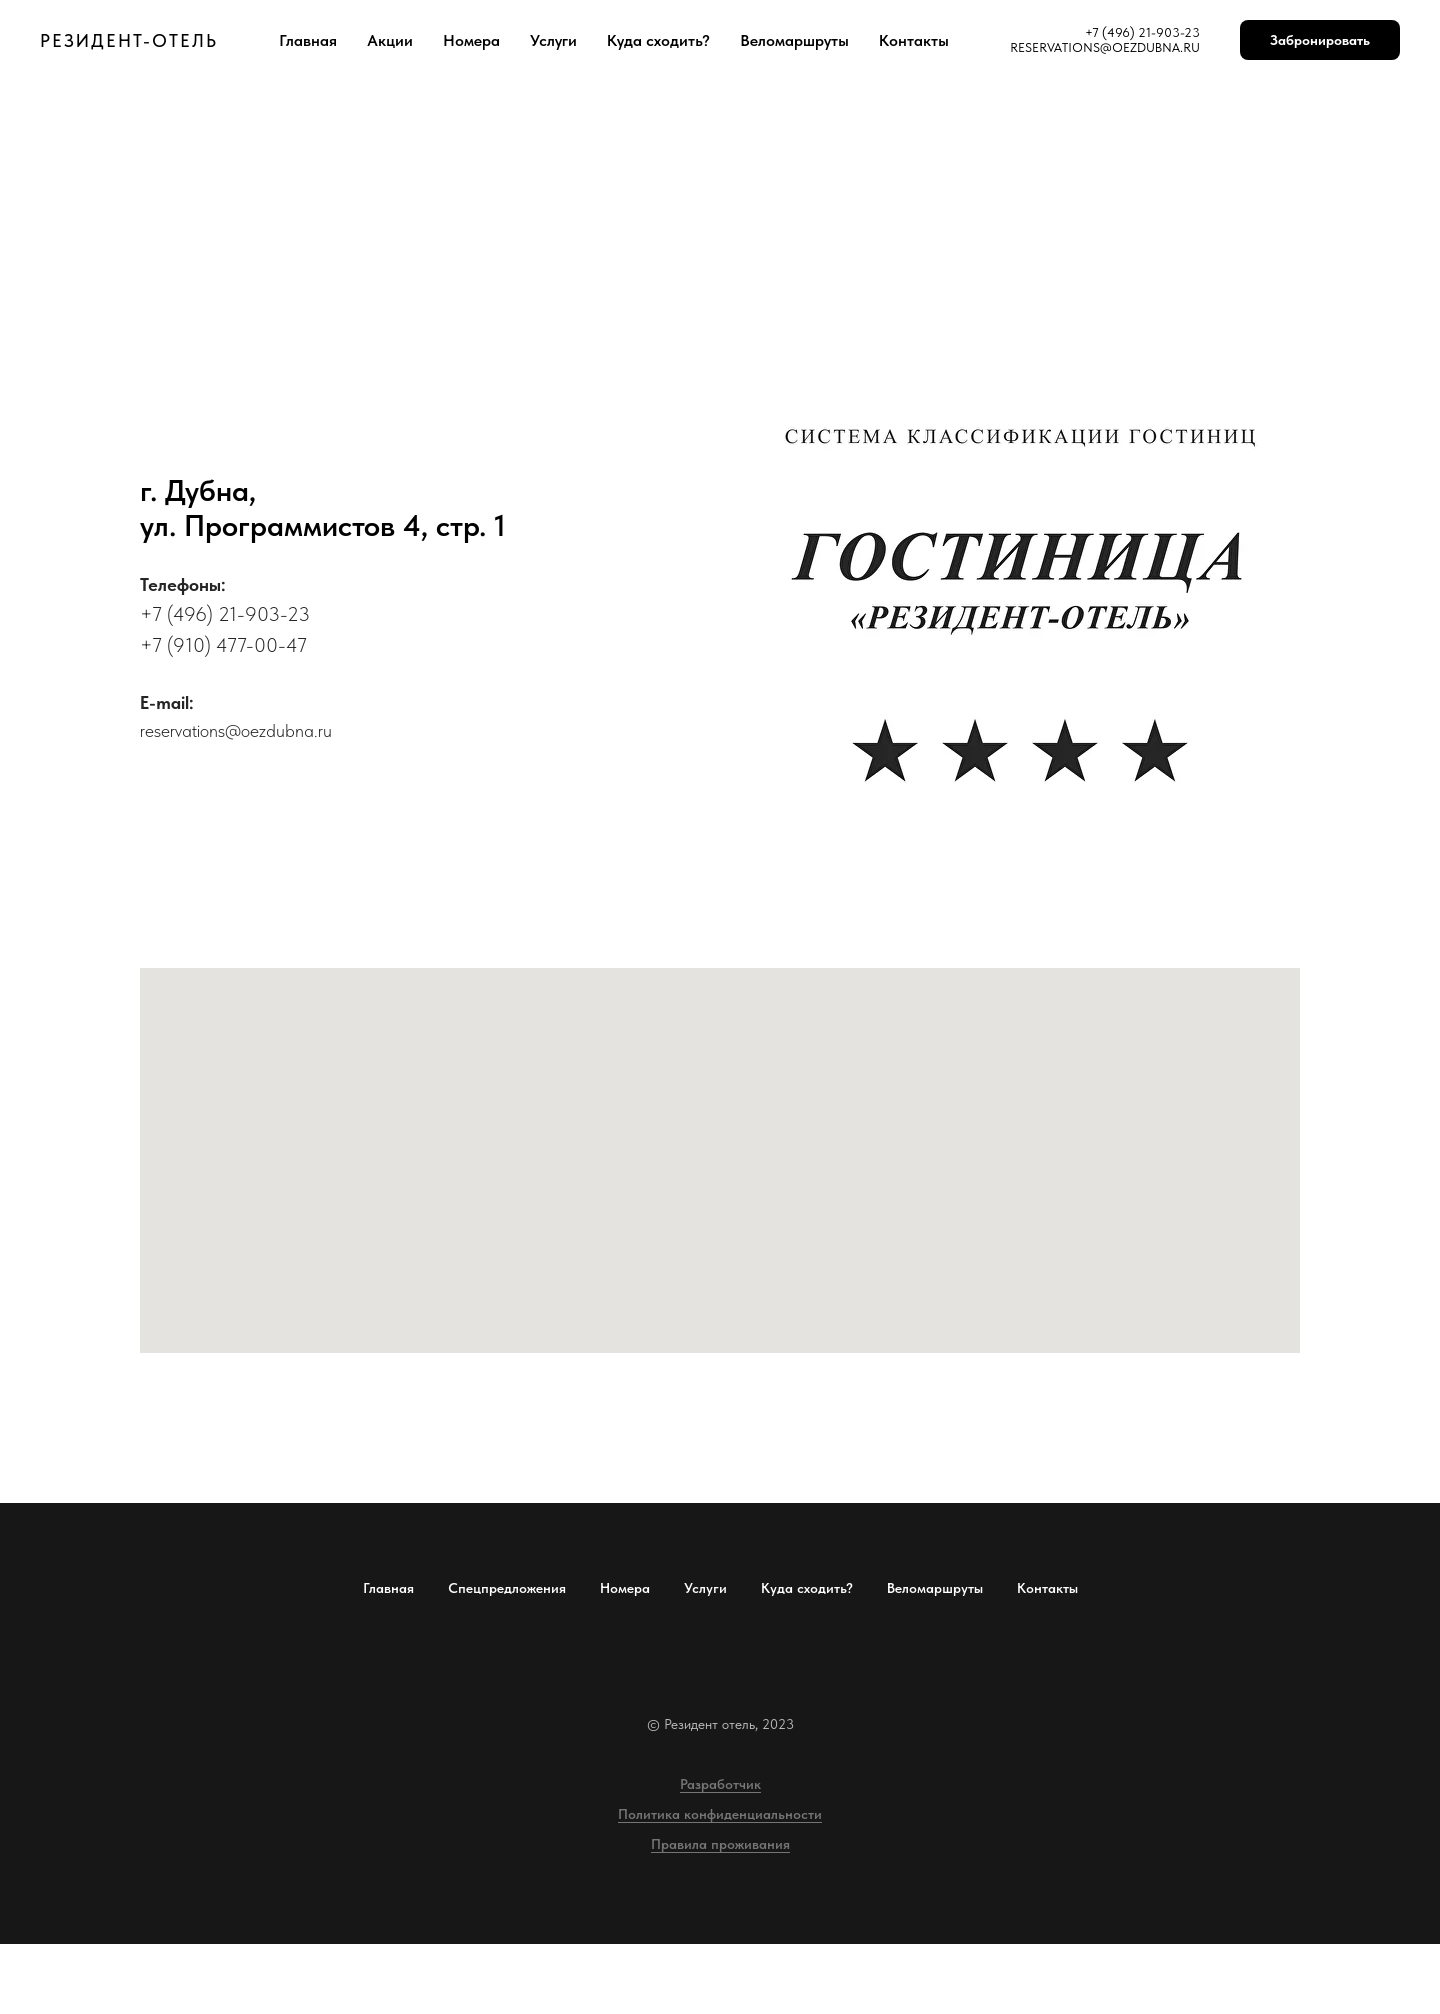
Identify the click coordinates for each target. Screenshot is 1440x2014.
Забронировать (1320, 40)
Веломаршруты (794, 40)
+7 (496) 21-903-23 (225, 614)
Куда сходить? (658, 40)
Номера (471, 40)
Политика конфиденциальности (720, 1814)
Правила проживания (720, 1844)
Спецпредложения (507, 1588)
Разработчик (720, 1784)
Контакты (914, 40)
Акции (390, 40)
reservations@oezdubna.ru (236, 730)
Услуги (553, 40)
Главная (308, 40)
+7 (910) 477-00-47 (223, 645)
